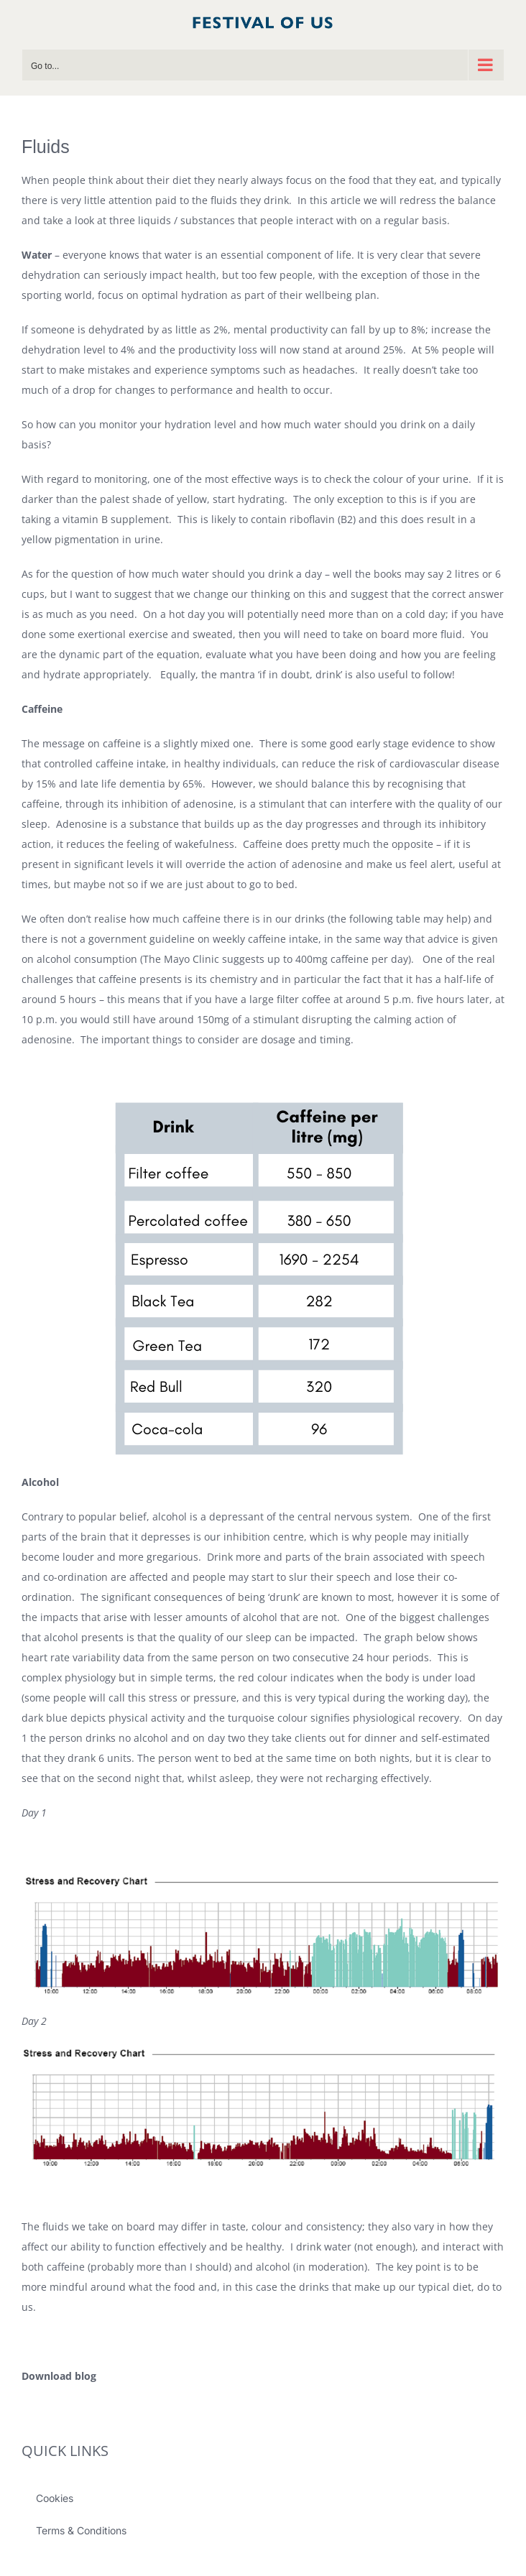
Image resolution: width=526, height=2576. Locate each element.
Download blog (59, 2376)
